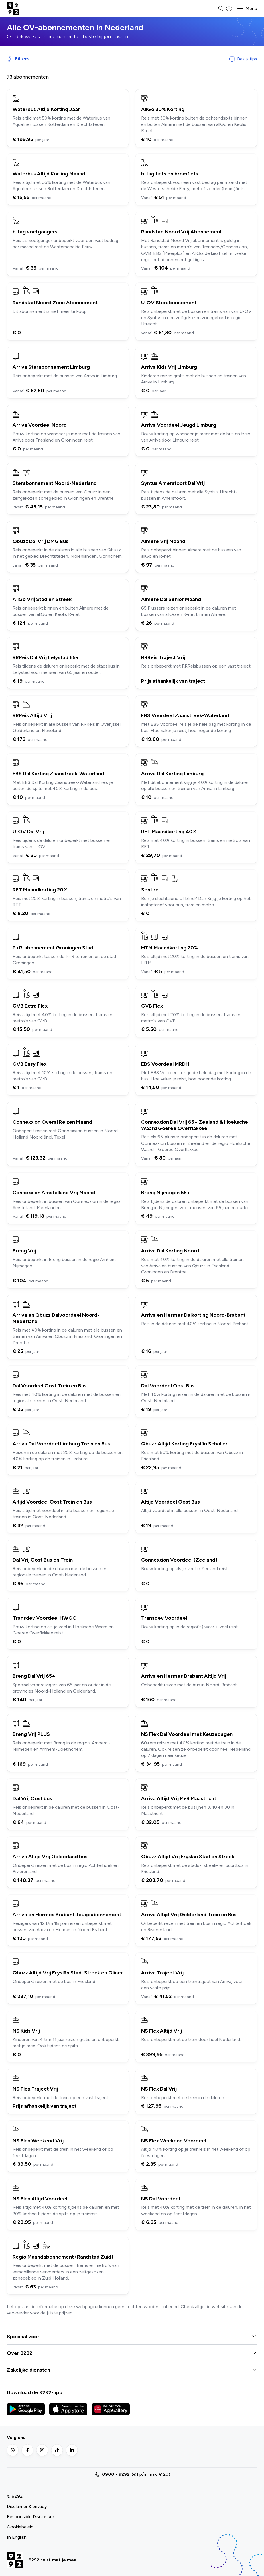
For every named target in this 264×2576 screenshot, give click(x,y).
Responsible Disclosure (30, 2516)
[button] (247, 8)
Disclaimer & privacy (27, 2506)
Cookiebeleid (20, 2527)
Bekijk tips (243, 59)
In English (17, 2537)
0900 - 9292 (115, 2474)
